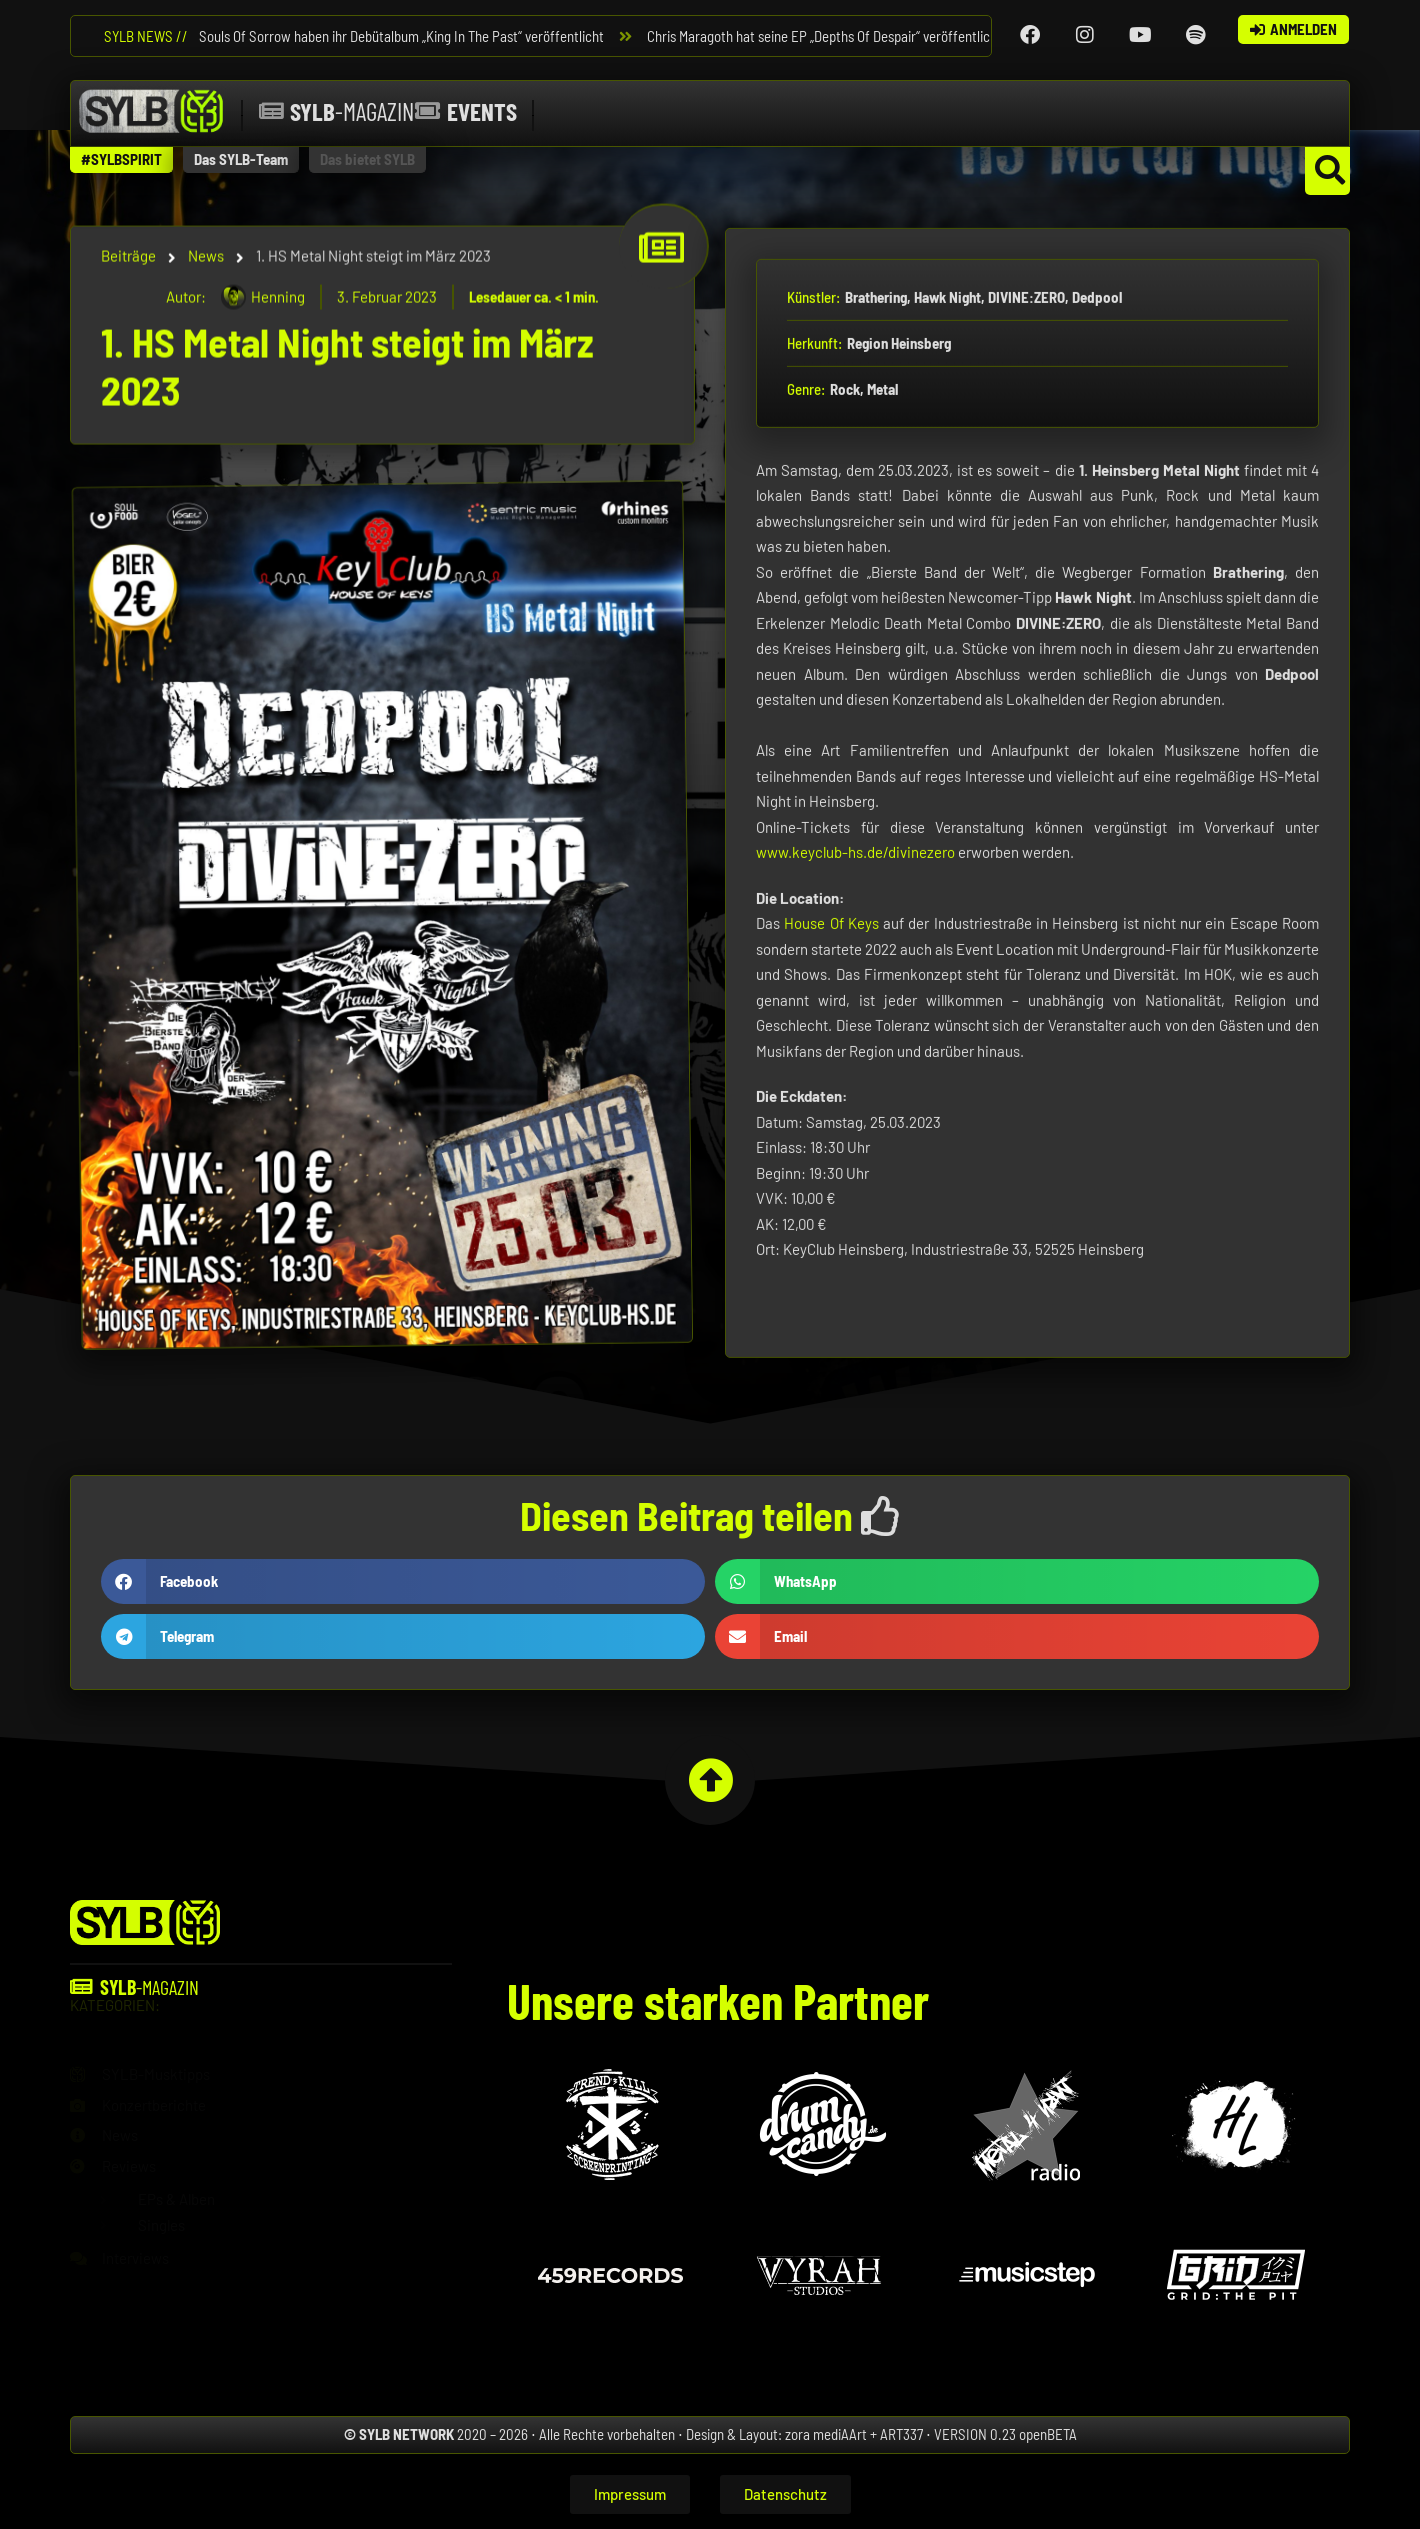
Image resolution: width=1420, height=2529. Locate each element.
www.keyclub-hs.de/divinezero (855, 1080)
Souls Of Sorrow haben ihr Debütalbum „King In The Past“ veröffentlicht (404, 36)
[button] (121, 160)
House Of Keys (831, 1151)
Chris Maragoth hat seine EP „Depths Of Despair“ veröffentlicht (827, 36)
